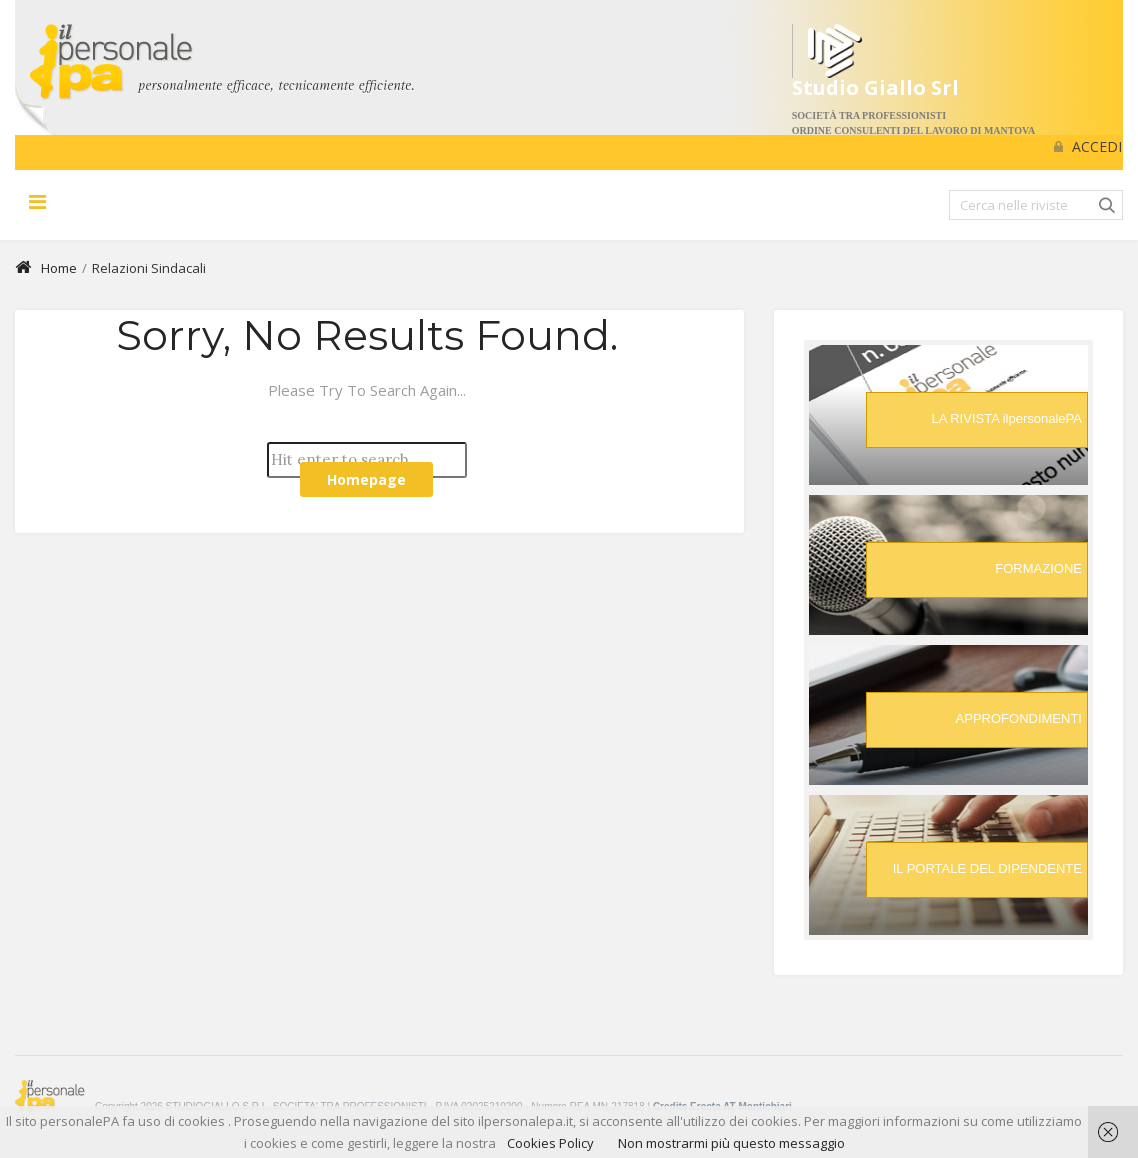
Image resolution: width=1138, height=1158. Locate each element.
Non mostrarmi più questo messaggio (731, 1143)
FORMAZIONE (1038, 568)
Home (46, 268)
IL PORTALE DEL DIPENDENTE (987, 868)
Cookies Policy (550, 1143)
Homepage (366, 479)
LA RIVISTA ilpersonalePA (1006, 418)
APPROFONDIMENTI (1019, 718)
